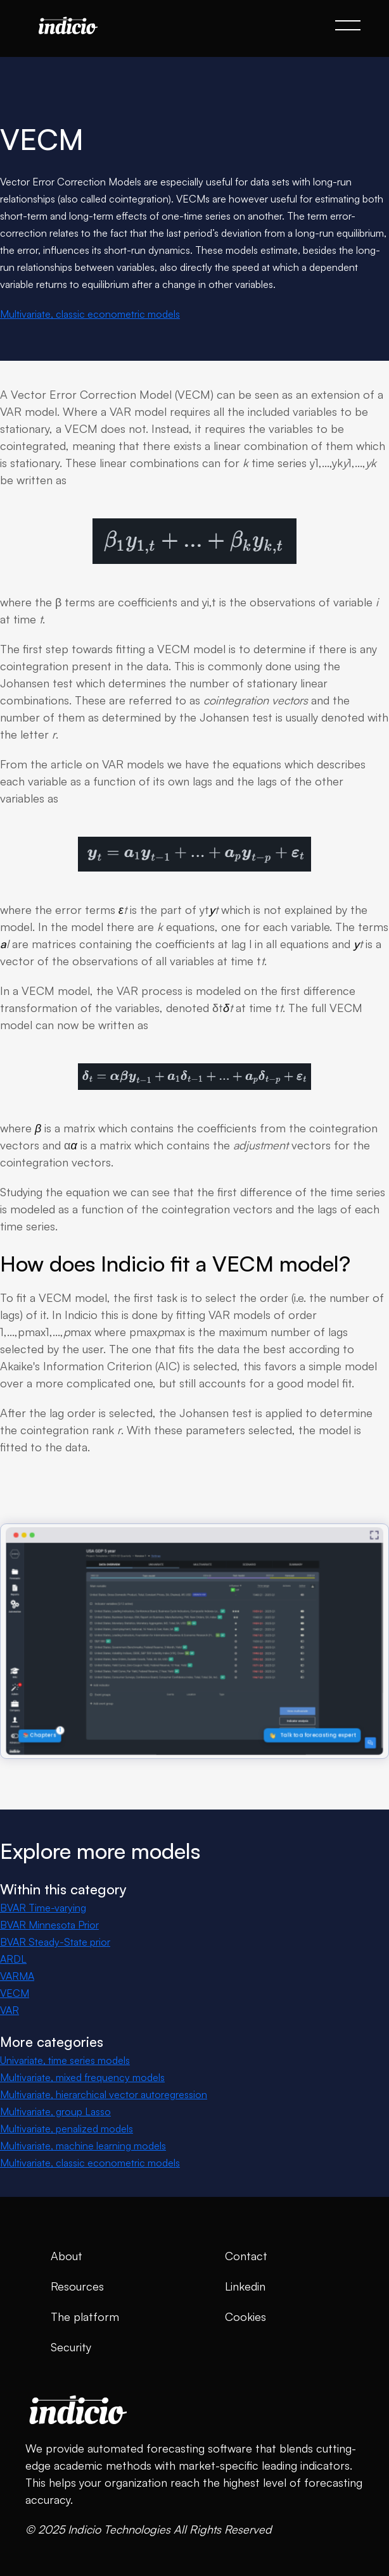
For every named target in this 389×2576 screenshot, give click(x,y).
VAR (9, 2010)
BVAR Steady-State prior (55, 1941)
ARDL (13, 1959)
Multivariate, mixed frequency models (82, 2077)
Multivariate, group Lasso (55, 2111)
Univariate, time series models (65, 2060)
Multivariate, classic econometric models (90, 314)
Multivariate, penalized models (66, 2128)
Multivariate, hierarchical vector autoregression (103, 2094)
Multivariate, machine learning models (83, 2145)
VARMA (17, 1976)
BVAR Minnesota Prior (49, 1924)
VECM (14, 1993)
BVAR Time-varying (43, 1907)
